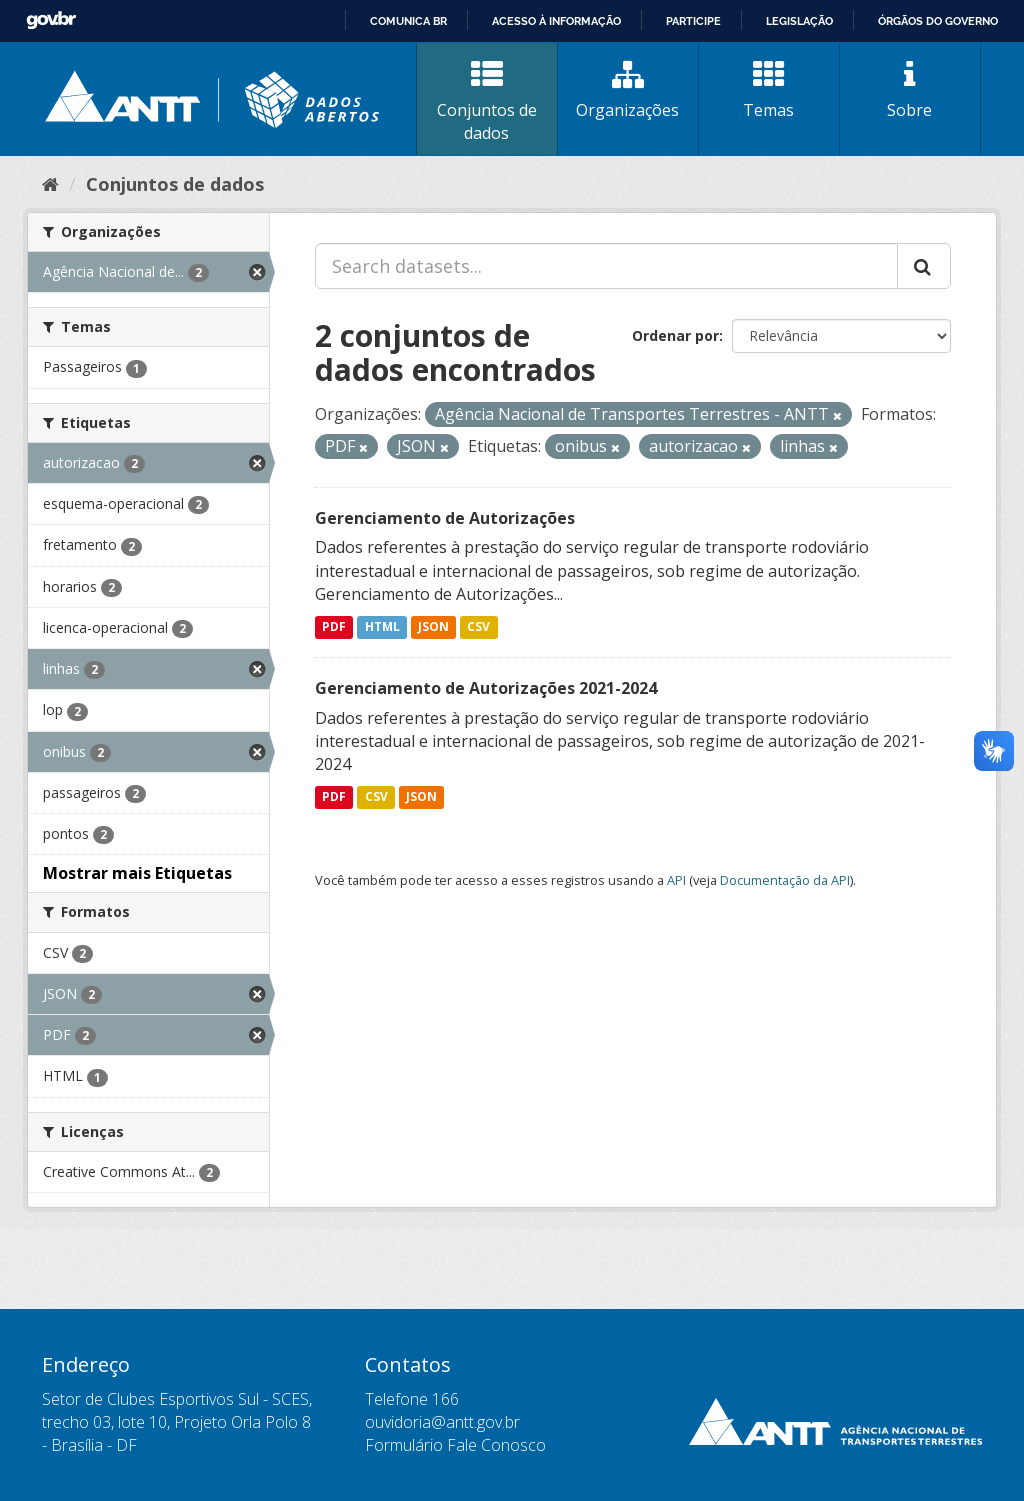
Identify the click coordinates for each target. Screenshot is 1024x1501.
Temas (769, 90)
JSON (433, 626)
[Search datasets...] (606, 266)
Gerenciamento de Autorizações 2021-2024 (486, 688)
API (676, 880)
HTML (382, 626)
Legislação (799, 21)
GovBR (51, 20)
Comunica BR (408, 21)
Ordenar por (675, 335)
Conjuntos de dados (487, 101)
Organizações (628, 90)
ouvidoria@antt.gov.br (442, 1422)
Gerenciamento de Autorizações (445, 518)
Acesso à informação (556, 21)
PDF (334, 626)
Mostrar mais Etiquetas (137, 873)
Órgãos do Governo (938, 21)
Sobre (910, 90)
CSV (478, 626)
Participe (693, 21)
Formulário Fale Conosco (455, 1445)
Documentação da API (785, 880)
